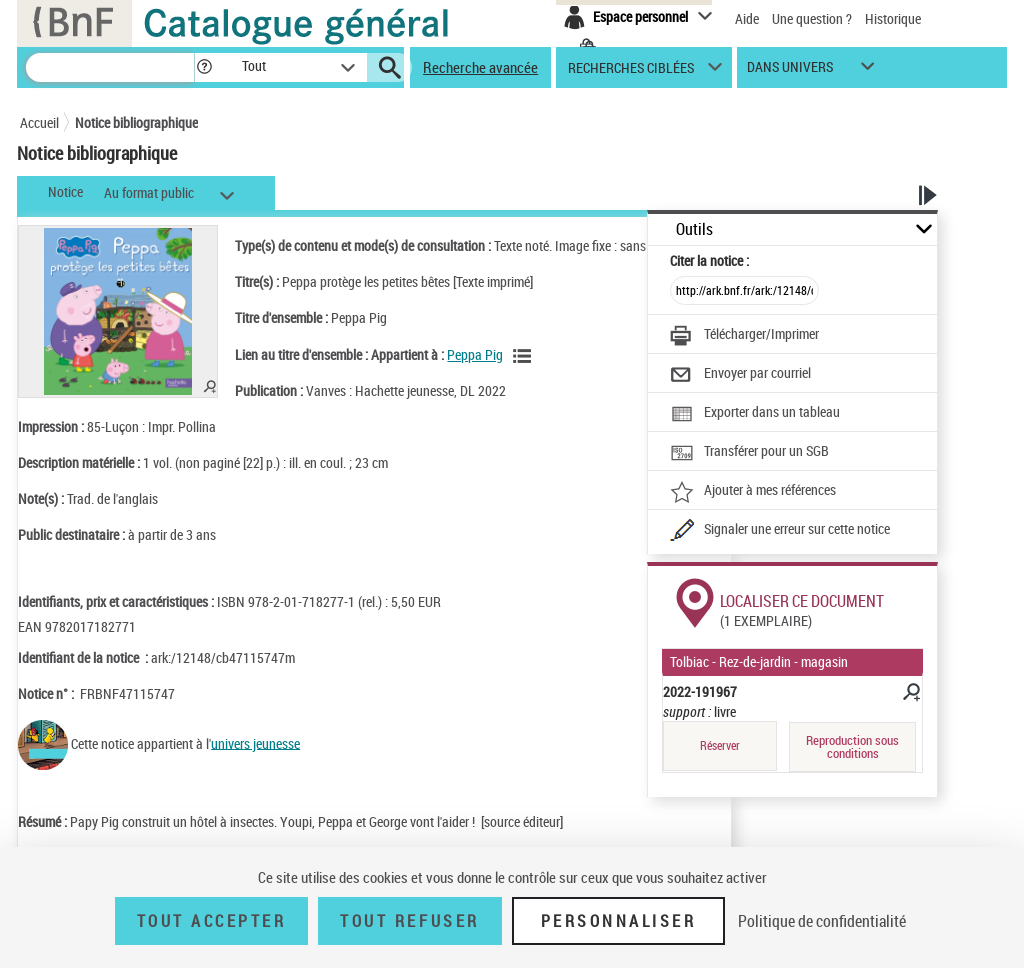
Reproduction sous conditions (852, 746)
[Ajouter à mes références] (753, 492)
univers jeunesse (255, 742)
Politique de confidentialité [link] (822, 921)
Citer (709, 260)
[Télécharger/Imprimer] (744, 336)
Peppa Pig (475, 354)
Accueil (39, 122)
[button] (204, 67)
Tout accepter (212, 921)
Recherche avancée (480, 67)
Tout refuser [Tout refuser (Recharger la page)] (409, 921)
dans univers (790, 71)
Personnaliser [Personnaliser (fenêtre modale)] (619, 921)
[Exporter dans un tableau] (755, 414)
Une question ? (812, 18)
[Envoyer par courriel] (740, 375)
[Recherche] (110, 67)
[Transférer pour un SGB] (749, 453)
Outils (694, 229)
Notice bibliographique (136, 122)
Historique (893, 18)
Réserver (720, 745)
